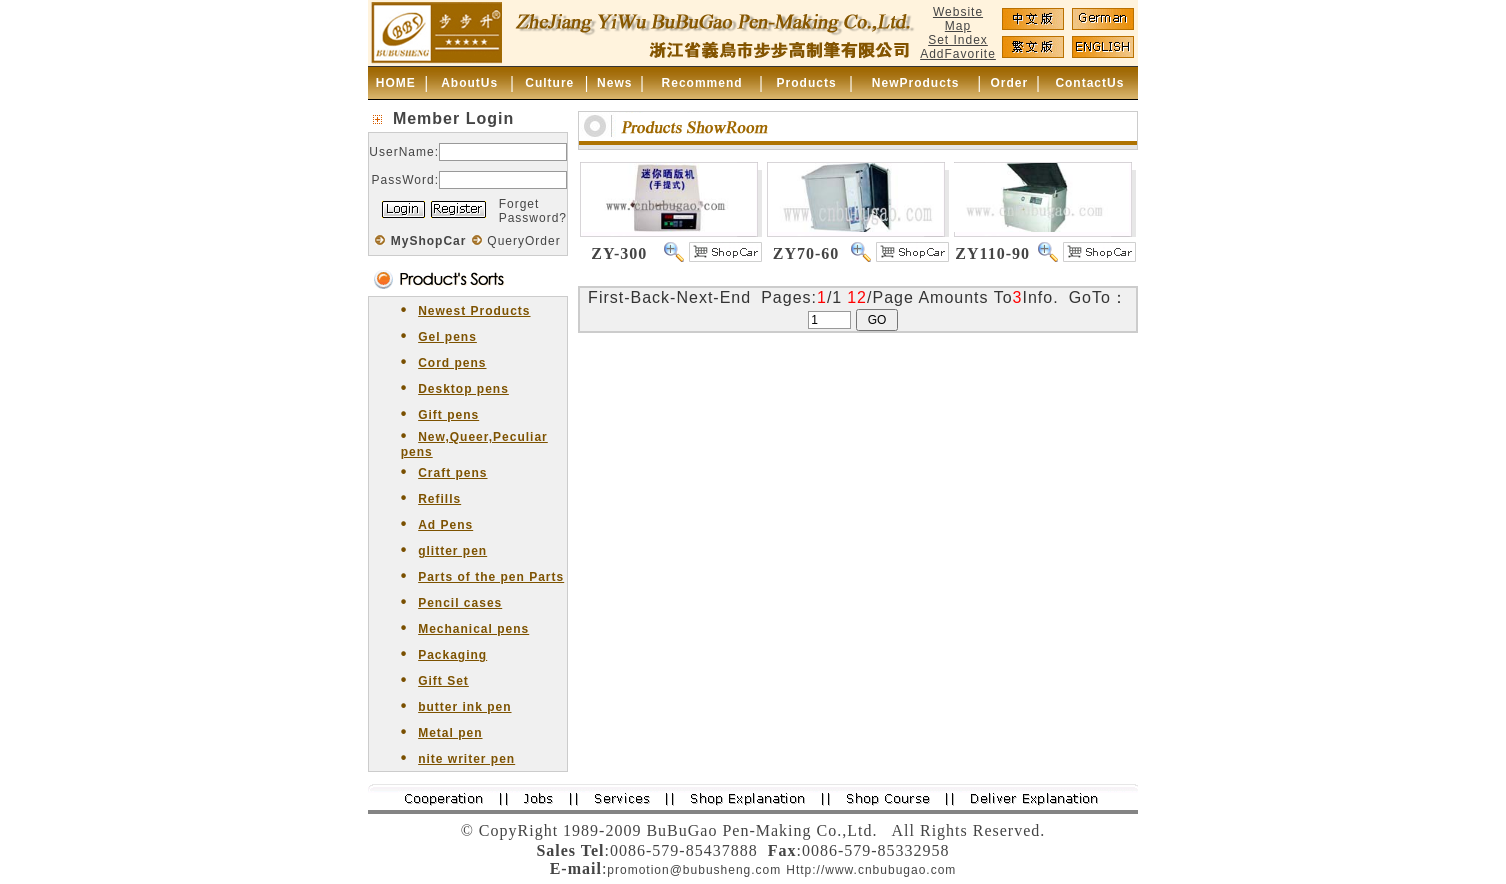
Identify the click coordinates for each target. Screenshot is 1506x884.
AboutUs (469, 83)
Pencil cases (460, 603)
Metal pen (450, 733)
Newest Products (474, 311)
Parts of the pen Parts (491, 577)
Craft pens (452, 473)
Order (1009, 83)
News (614, 83)
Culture (549, 83)
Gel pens (447, 337)
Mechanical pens (473, 629)
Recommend (702, 83)
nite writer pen (466, 759)
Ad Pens (445, 525)
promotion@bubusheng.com (694, 870)
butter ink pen (464, 707)
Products (807, 83)
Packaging (452, 655)
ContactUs (1089, 83)
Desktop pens (463, 389)
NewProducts (916, 83)
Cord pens (452, 363)
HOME (396, 83)
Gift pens (448, 415)
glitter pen (452, 551)
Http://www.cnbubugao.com (871, 870)
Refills (439, 499)
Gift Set (443, 681)
